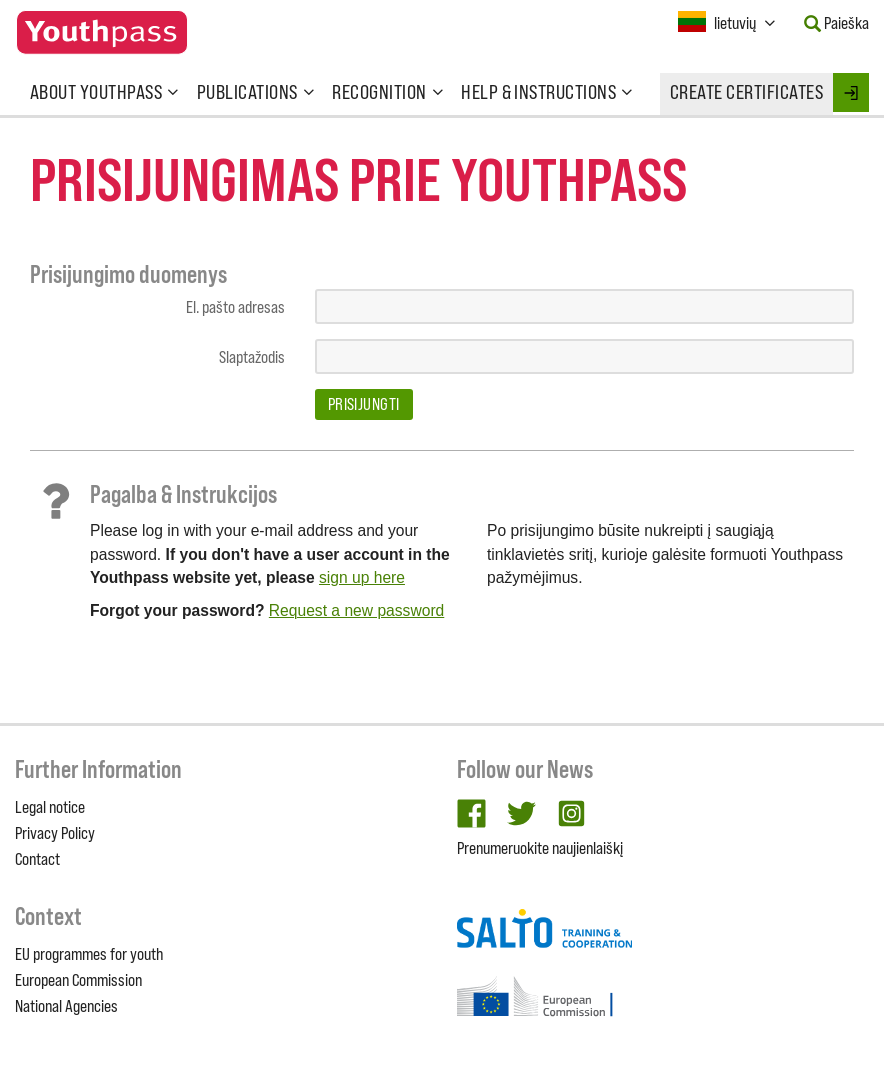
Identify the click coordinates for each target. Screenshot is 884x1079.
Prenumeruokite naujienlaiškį (540, 848)
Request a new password (356, 610)
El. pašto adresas (235, 307)
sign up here (362, 577)
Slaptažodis (252, 357)
